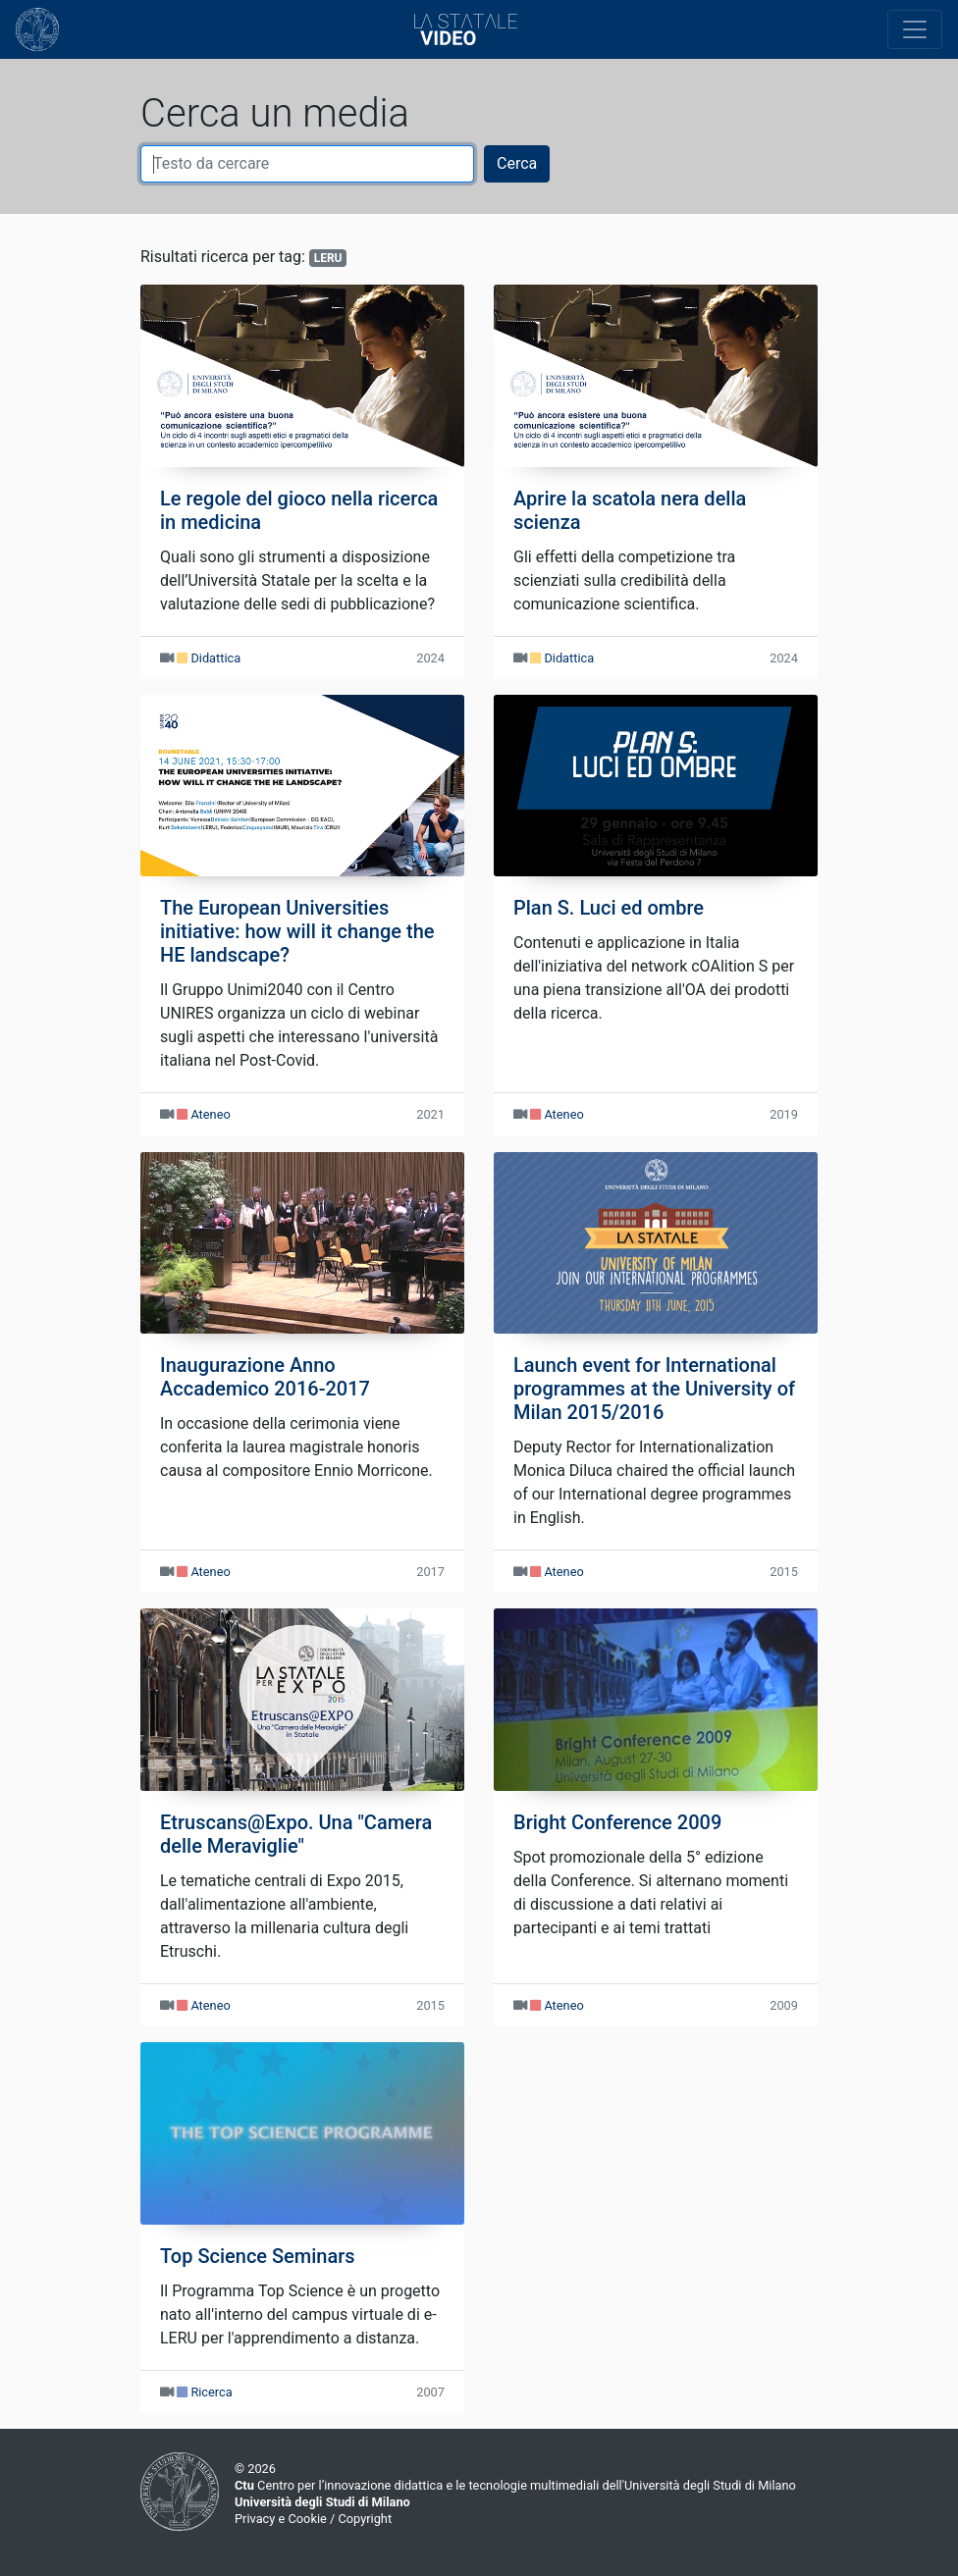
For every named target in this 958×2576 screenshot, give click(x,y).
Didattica (215, 658)
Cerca (517, 163)
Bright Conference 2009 (617, 1822)
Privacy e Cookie (281, 2518)
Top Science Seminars (257, 2256)
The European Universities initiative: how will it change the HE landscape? (297, 931)
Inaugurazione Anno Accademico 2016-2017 (265, 1376)
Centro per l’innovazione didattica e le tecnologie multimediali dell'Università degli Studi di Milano (515, 2485)
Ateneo (210, 1114)
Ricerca (211, 2392)
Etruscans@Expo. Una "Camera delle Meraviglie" (296, 1834)
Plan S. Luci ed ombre (608, 908)
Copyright (365, 2518)
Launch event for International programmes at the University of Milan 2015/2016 (654, 1388)
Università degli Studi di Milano (322, 2502)
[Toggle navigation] (914, 29)
